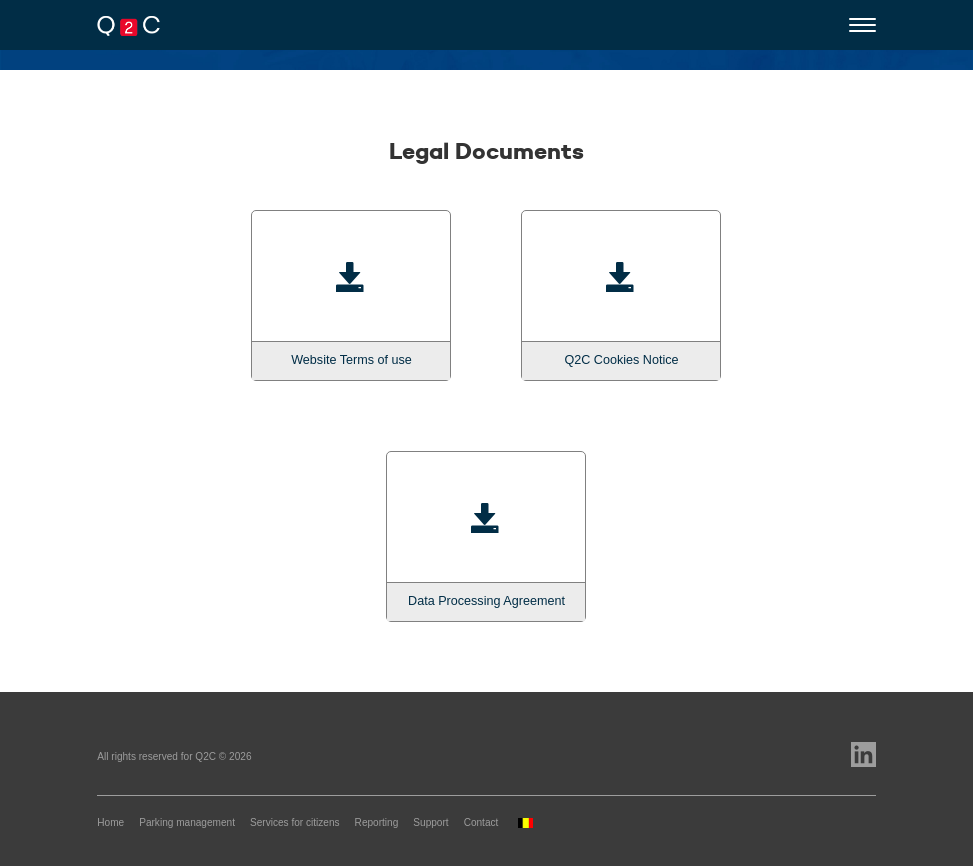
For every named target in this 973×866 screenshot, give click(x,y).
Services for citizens (295, 822)
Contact (481, 822)
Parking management (187, 822)
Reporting (377, 822)
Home (110, 822)
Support (430, 822)
